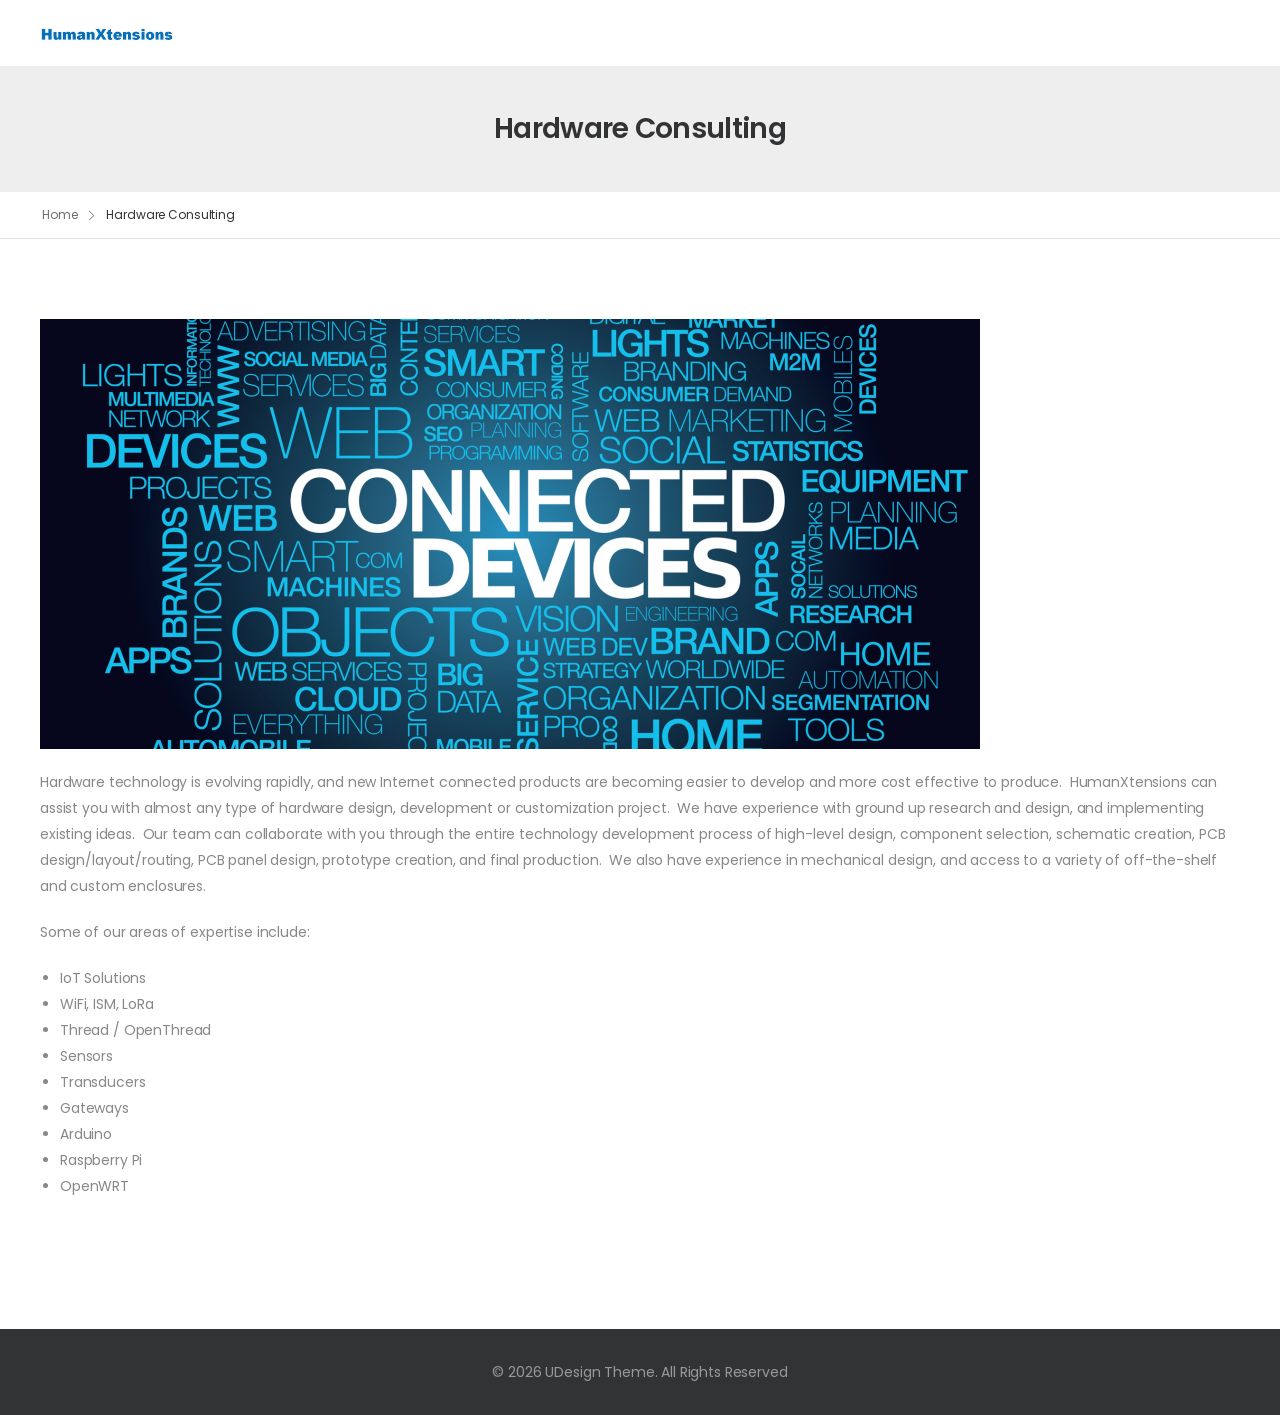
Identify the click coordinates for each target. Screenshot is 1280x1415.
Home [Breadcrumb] (60, 214)
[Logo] (107, 33)
